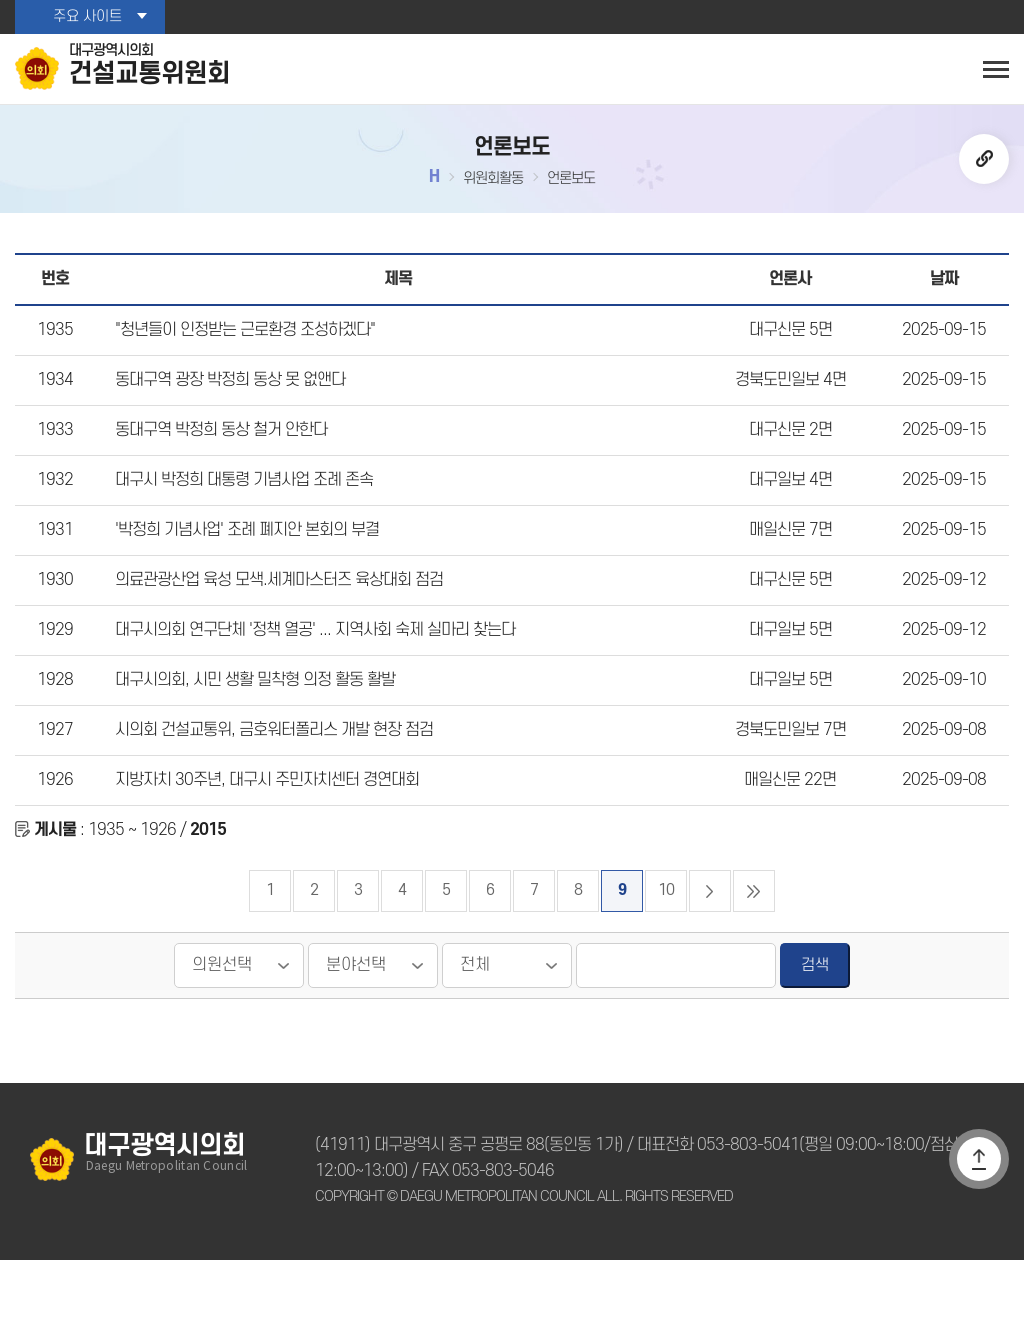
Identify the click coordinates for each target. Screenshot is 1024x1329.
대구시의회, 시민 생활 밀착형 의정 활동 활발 (250, 732)
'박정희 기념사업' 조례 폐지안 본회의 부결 (243, 567)
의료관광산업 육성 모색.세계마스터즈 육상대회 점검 (274, 622)
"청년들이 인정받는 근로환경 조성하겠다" (242, 347)
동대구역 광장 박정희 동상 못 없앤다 (226, 402)
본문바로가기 (0, 0)
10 (666, 959)
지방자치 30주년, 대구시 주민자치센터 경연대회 (261, 842)
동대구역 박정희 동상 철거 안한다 (218, 457)
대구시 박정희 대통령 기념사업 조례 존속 (240, 512)
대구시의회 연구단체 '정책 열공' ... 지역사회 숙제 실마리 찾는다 (308, 677)
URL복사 (984, 164)
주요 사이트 (87, 17)
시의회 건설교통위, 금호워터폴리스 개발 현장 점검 (269, 787)
